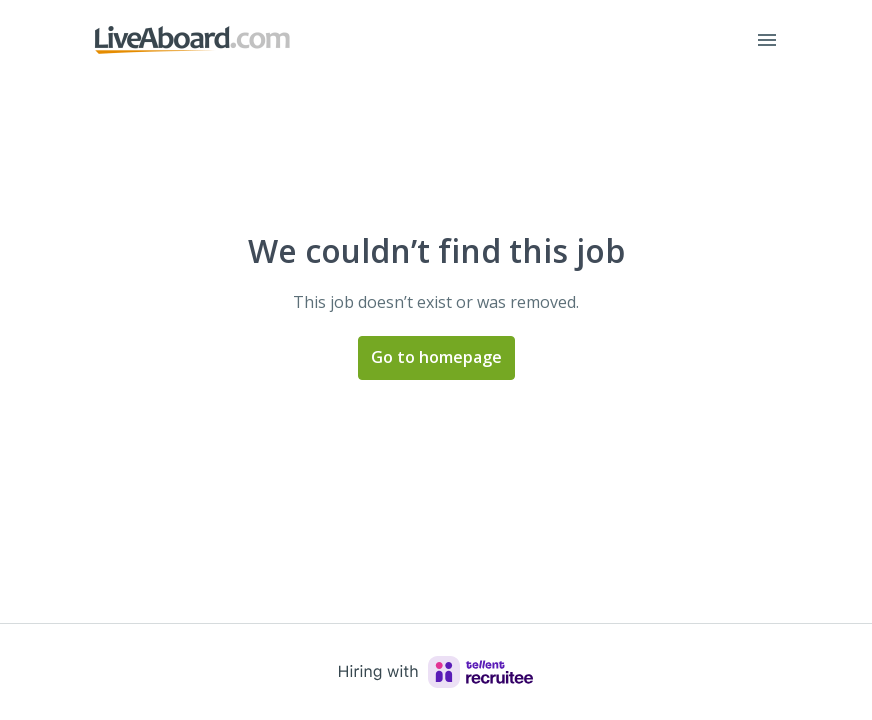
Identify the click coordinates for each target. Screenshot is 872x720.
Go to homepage (436, 357)
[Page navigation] (767, 40)
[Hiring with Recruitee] (436, 672)
